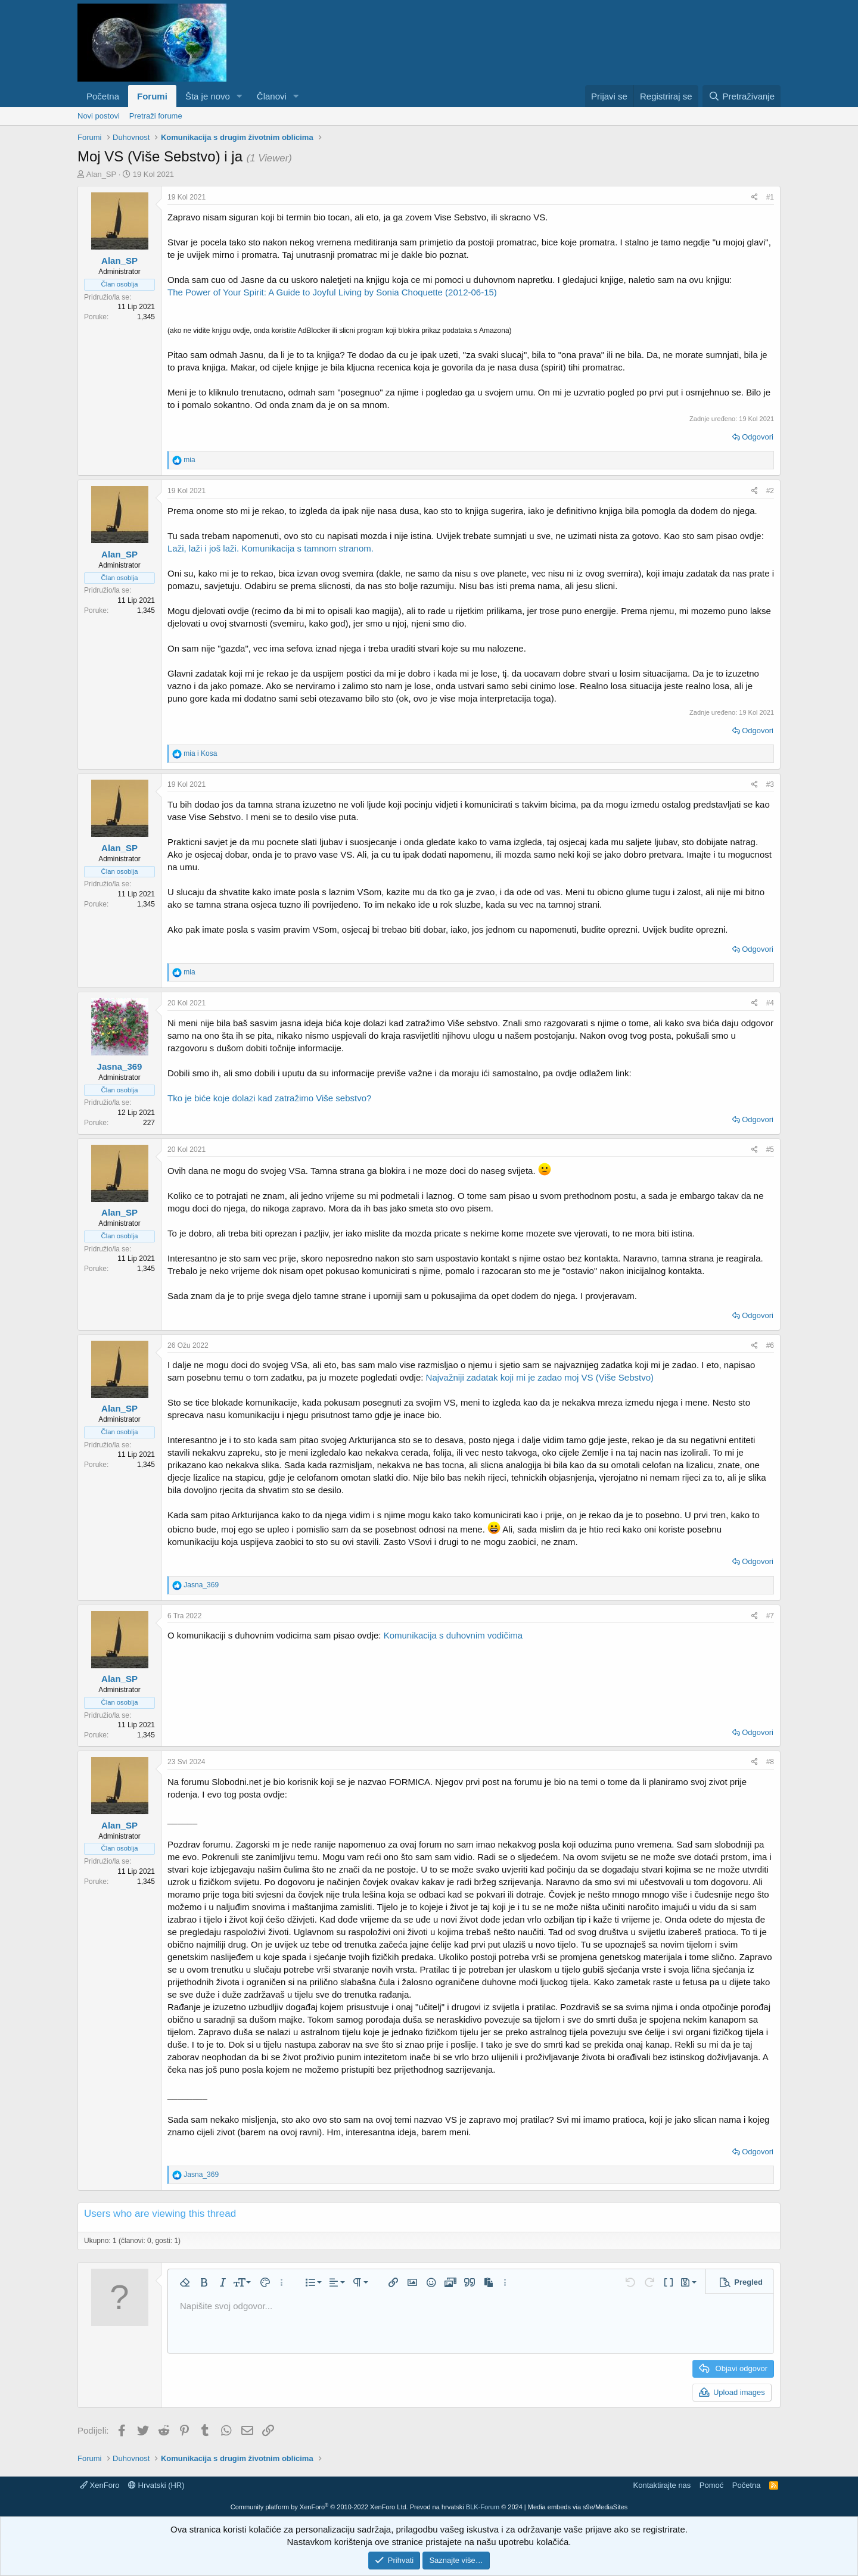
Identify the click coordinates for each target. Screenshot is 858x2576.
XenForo (99, 2485)
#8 (770, 1762)
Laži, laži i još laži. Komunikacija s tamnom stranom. (270, 548)
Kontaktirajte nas (662, 2485)
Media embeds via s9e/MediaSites (578, 2506)
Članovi (272, 96)
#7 (770, 1616)
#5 (770, 1149)
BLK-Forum (482, 2506)
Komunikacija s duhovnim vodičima (453, 1635)
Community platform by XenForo (319, 2506)
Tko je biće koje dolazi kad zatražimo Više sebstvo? (269, 1098)
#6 (770, 1345)
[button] (239, 96)
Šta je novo (207, 96)
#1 (770, 197)
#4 (770, 1003)
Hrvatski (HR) (156, 2485)
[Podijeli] (754, 197)
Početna (102, 96)
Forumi (152, 96)
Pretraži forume (155, 115)
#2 (770, 491)
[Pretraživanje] (741, 96)
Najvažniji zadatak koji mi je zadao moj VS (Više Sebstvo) (540, 1377)
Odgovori (757, 436)
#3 (770, 784)
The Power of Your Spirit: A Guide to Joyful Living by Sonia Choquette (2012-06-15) (332, 292)
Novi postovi (98, 115)
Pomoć (711, 2485)
